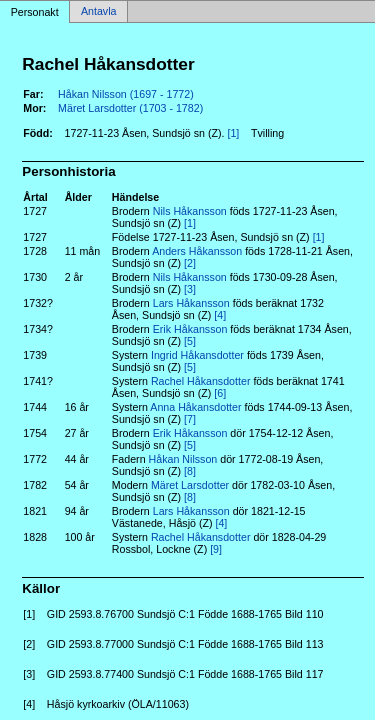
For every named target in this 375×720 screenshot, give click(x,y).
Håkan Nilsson (183, 459)
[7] (190, 419)
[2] (190, 263)
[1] (233, 133)
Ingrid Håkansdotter (197, 355)
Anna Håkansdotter (195, 407)
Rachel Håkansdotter (201, 381)
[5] (190, 341)
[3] (190, 289)
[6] (220, 393)
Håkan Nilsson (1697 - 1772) (126, 94)
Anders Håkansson (197, 251)
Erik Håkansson (190, 329)
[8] (190, 471)
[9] (216, 549)
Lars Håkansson (191, 303)
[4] (220, 315)
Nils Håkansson (190, 211)
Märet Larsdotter (190, 485)
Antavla (99, 12)
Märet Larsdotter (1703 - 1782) (130, 108)
